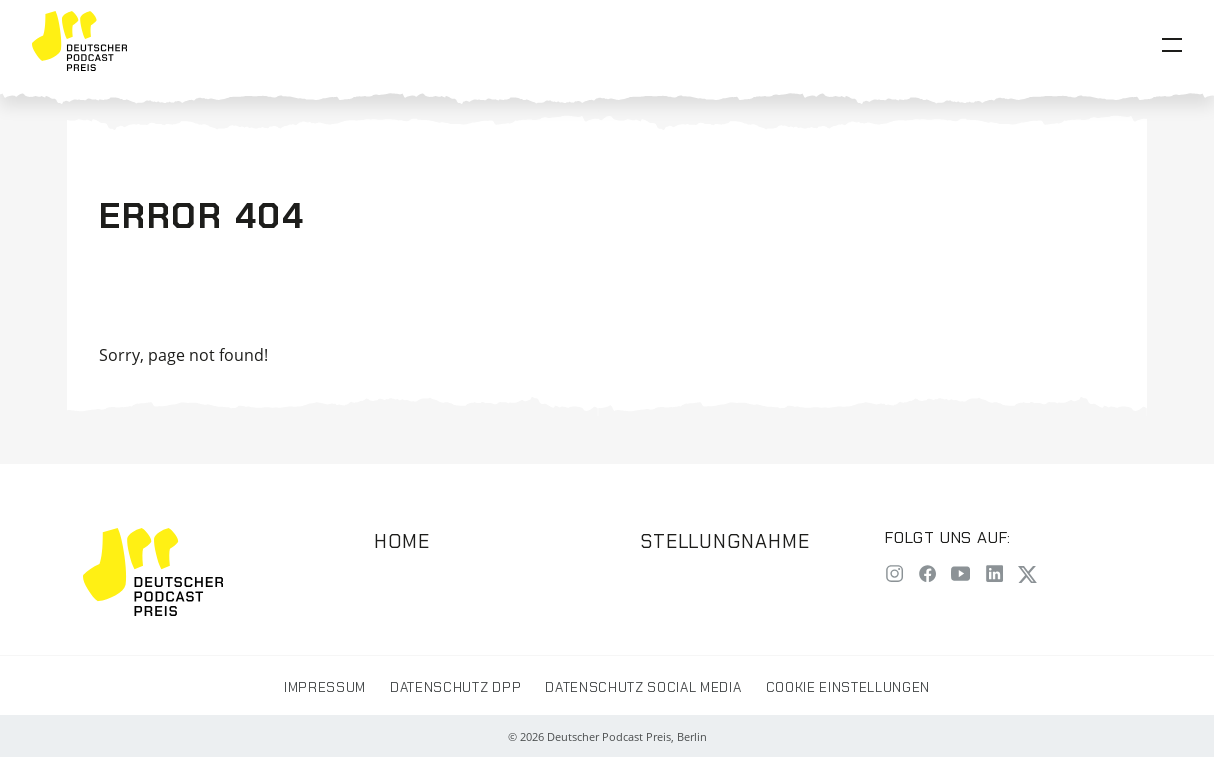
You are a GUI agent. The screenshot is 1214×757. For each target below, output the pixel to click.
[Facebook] (927, 575)
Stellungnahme (725, 541)
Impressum (325, 687)
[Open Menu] (1172, 45)
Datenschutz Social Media (643, 687)
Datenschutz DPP (455, 687)
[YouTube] (960, 575)
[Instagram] (894, 575)
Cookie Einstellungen (848, 687)
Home (402, 541)
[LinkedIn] (994, 575)
